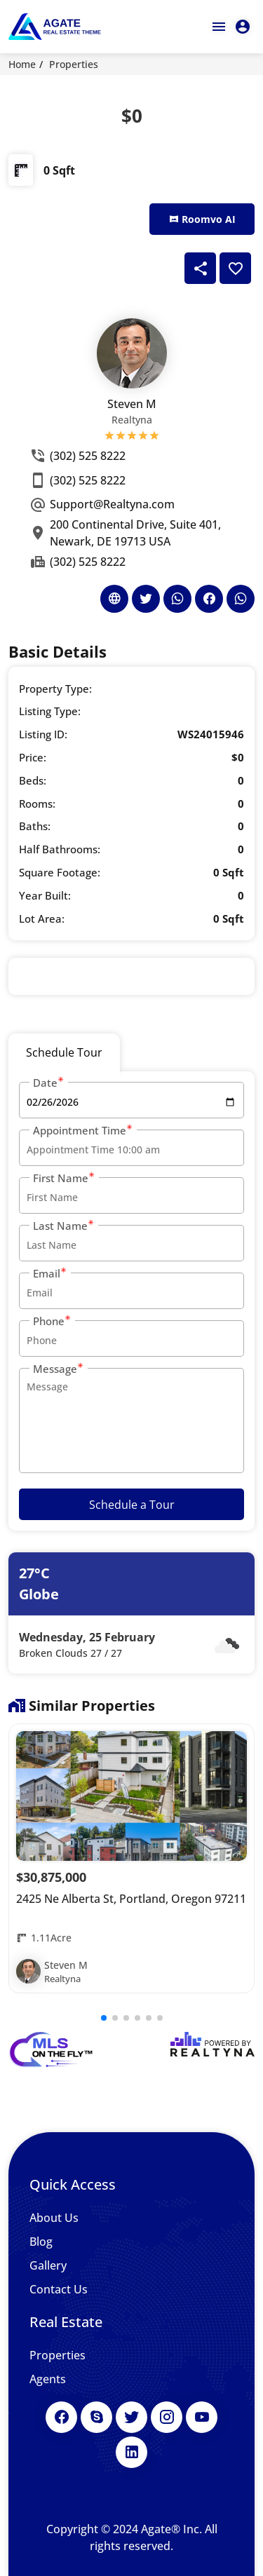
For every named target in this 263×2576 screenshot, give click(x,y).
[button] (104, 2018)
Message (58, 1368)
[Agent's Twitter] (146, 599)
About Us (54, 2217)
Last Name (64, 1225)
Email (50, 1273)
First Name (64, 1177)
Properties (73, 64)
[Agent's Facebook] (209, 599)
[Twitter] (131, 2417)
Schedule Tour (64, 1052)
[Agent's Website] (114, 599)
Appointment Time (83, 1130)
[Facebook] (61, 2417)
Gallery (48, 2265)
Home (22, 64)
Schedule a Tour (132, 1504)
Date (49, 1082)
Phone (52, 1320)
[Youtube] (201, 2417)
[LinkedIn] (131, 2452)
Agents (47, 2379)
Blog (41, 2241)
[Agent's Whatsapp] (177, 599)
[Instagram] (166, 2417)
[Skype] (96, 2417)
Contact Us (58, 2289)
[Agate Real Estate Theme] (54, 26)
